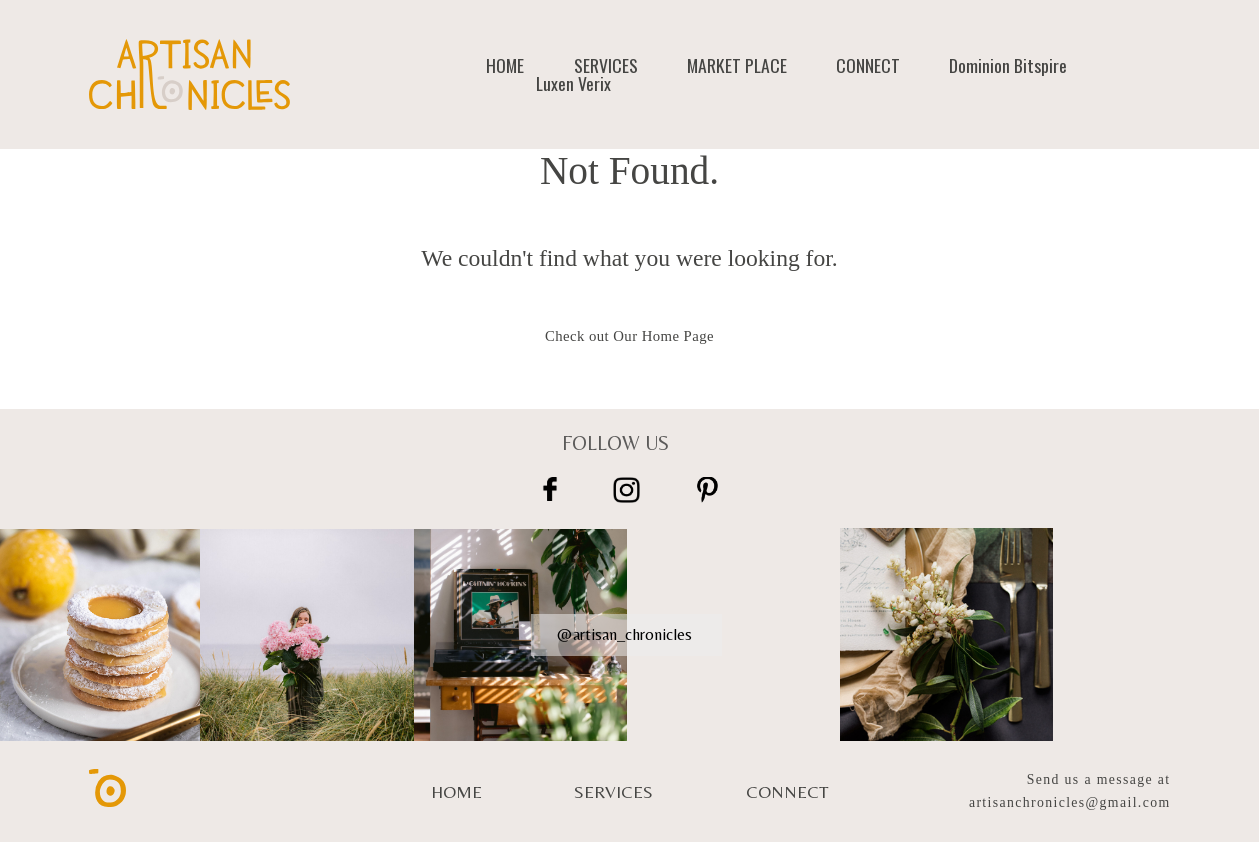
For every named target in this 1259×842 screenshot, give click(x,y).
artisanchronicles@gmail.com (1070, 802)
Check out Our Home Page (629, 336)
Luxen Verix (573, 84)
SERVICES (606, 66)
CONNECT (868, 66)
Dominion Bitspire (1008, 66)
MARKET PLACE (737, 66)
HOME (505, 66)
